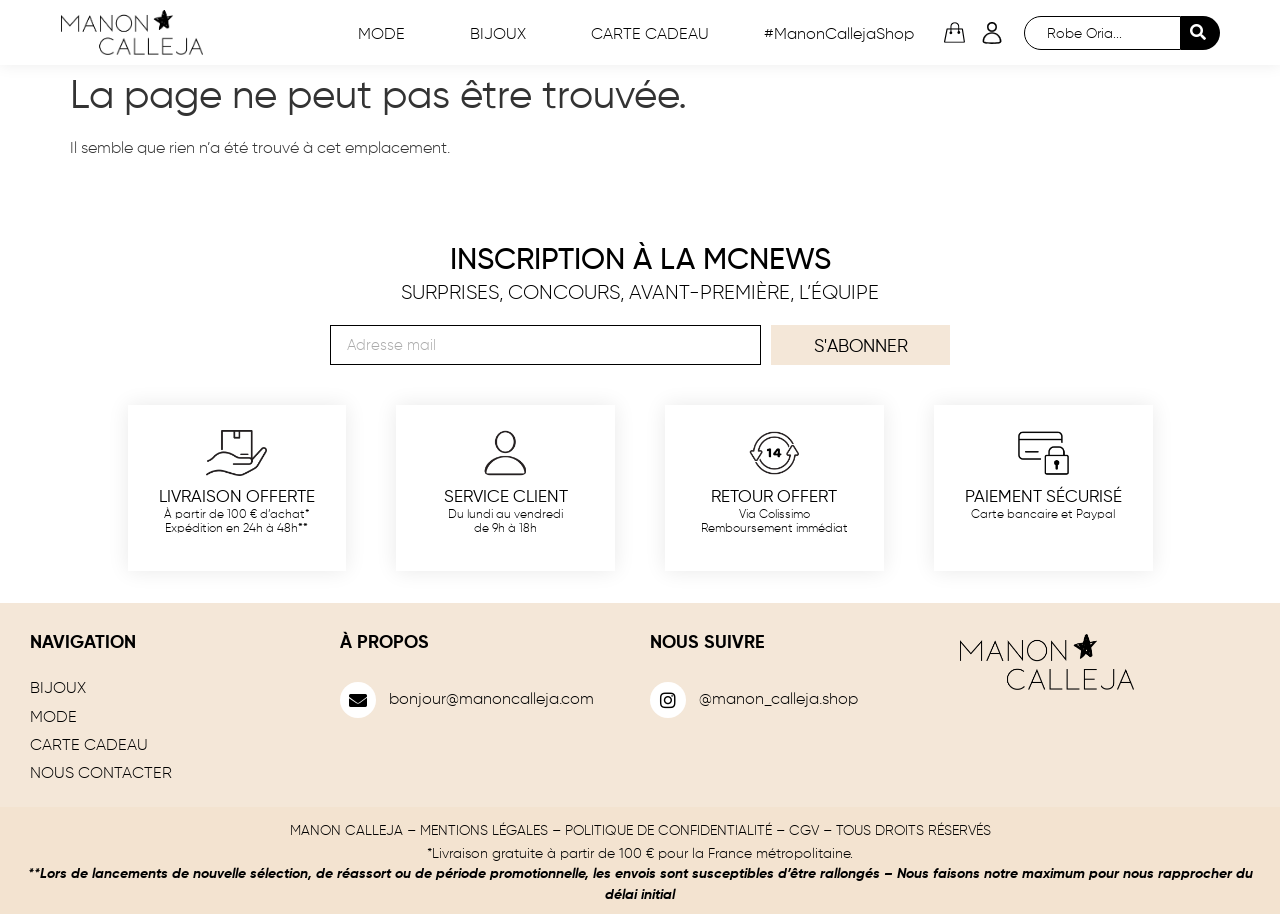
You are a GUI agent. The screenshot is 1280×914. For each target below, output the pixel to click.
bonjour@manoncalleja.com (491, 700)
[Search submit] (1200, 33)
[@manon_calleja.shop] (668, 700)
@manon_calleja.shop (778, 700)
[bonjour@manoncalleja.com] (358, 700)
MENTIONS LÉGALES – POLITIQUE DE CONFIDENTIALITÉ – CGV (619, 831)
